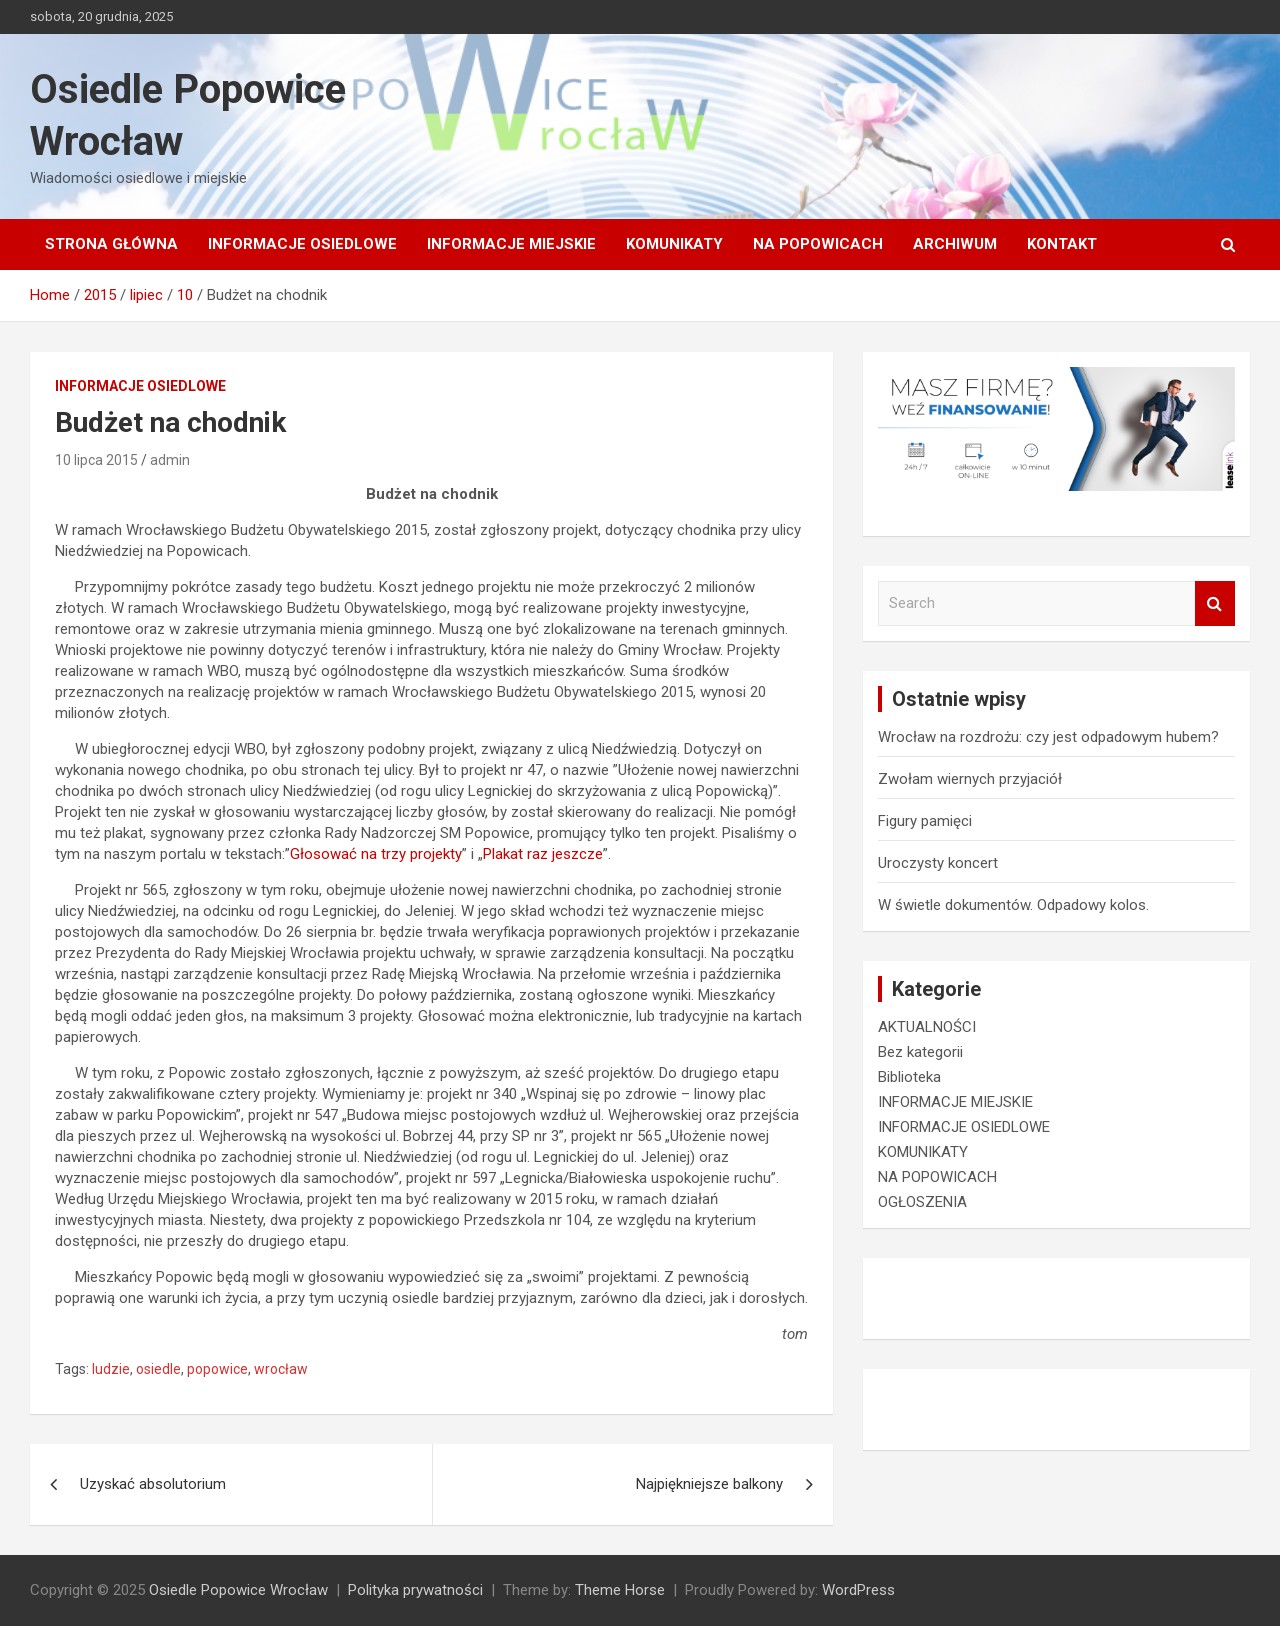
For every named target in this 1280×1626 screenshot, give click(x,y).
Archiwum (955, 244)
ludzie (111, 1369)
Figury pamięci (925, 821)
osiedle (158, 1369)
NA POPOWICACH (818, 244)
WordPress (858, 1590)
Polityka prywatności (415, 1590)
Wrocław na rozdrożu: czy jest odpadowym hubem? (1048, 737)
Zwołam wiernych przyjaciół (970, 779)
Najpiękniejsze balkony (709, 1484)
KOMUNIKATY (674, 244)
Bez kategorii (920, 1052)
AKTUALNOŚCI (927, 1027)
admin (170, 460)
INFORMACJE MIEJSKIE (511, 244)
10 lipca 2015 (96, 460)
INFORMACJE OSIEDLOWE (302, 244)
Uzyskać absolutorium (153, 1484)
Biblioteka (909, 1077)
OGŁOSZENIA (922, 1202)
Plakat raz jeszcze (543, 854)
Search (1215, 603)
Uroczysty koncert (938, 863)
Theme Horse (620, 1590)
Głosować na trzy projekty (376, 854)
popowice (217, 1369)
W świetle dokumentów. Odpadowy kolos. (1013, 905)
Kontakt (1062, 244)
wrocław (281, 1369)
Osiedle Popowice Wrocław (238, 1590)
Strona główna (111, 244)
